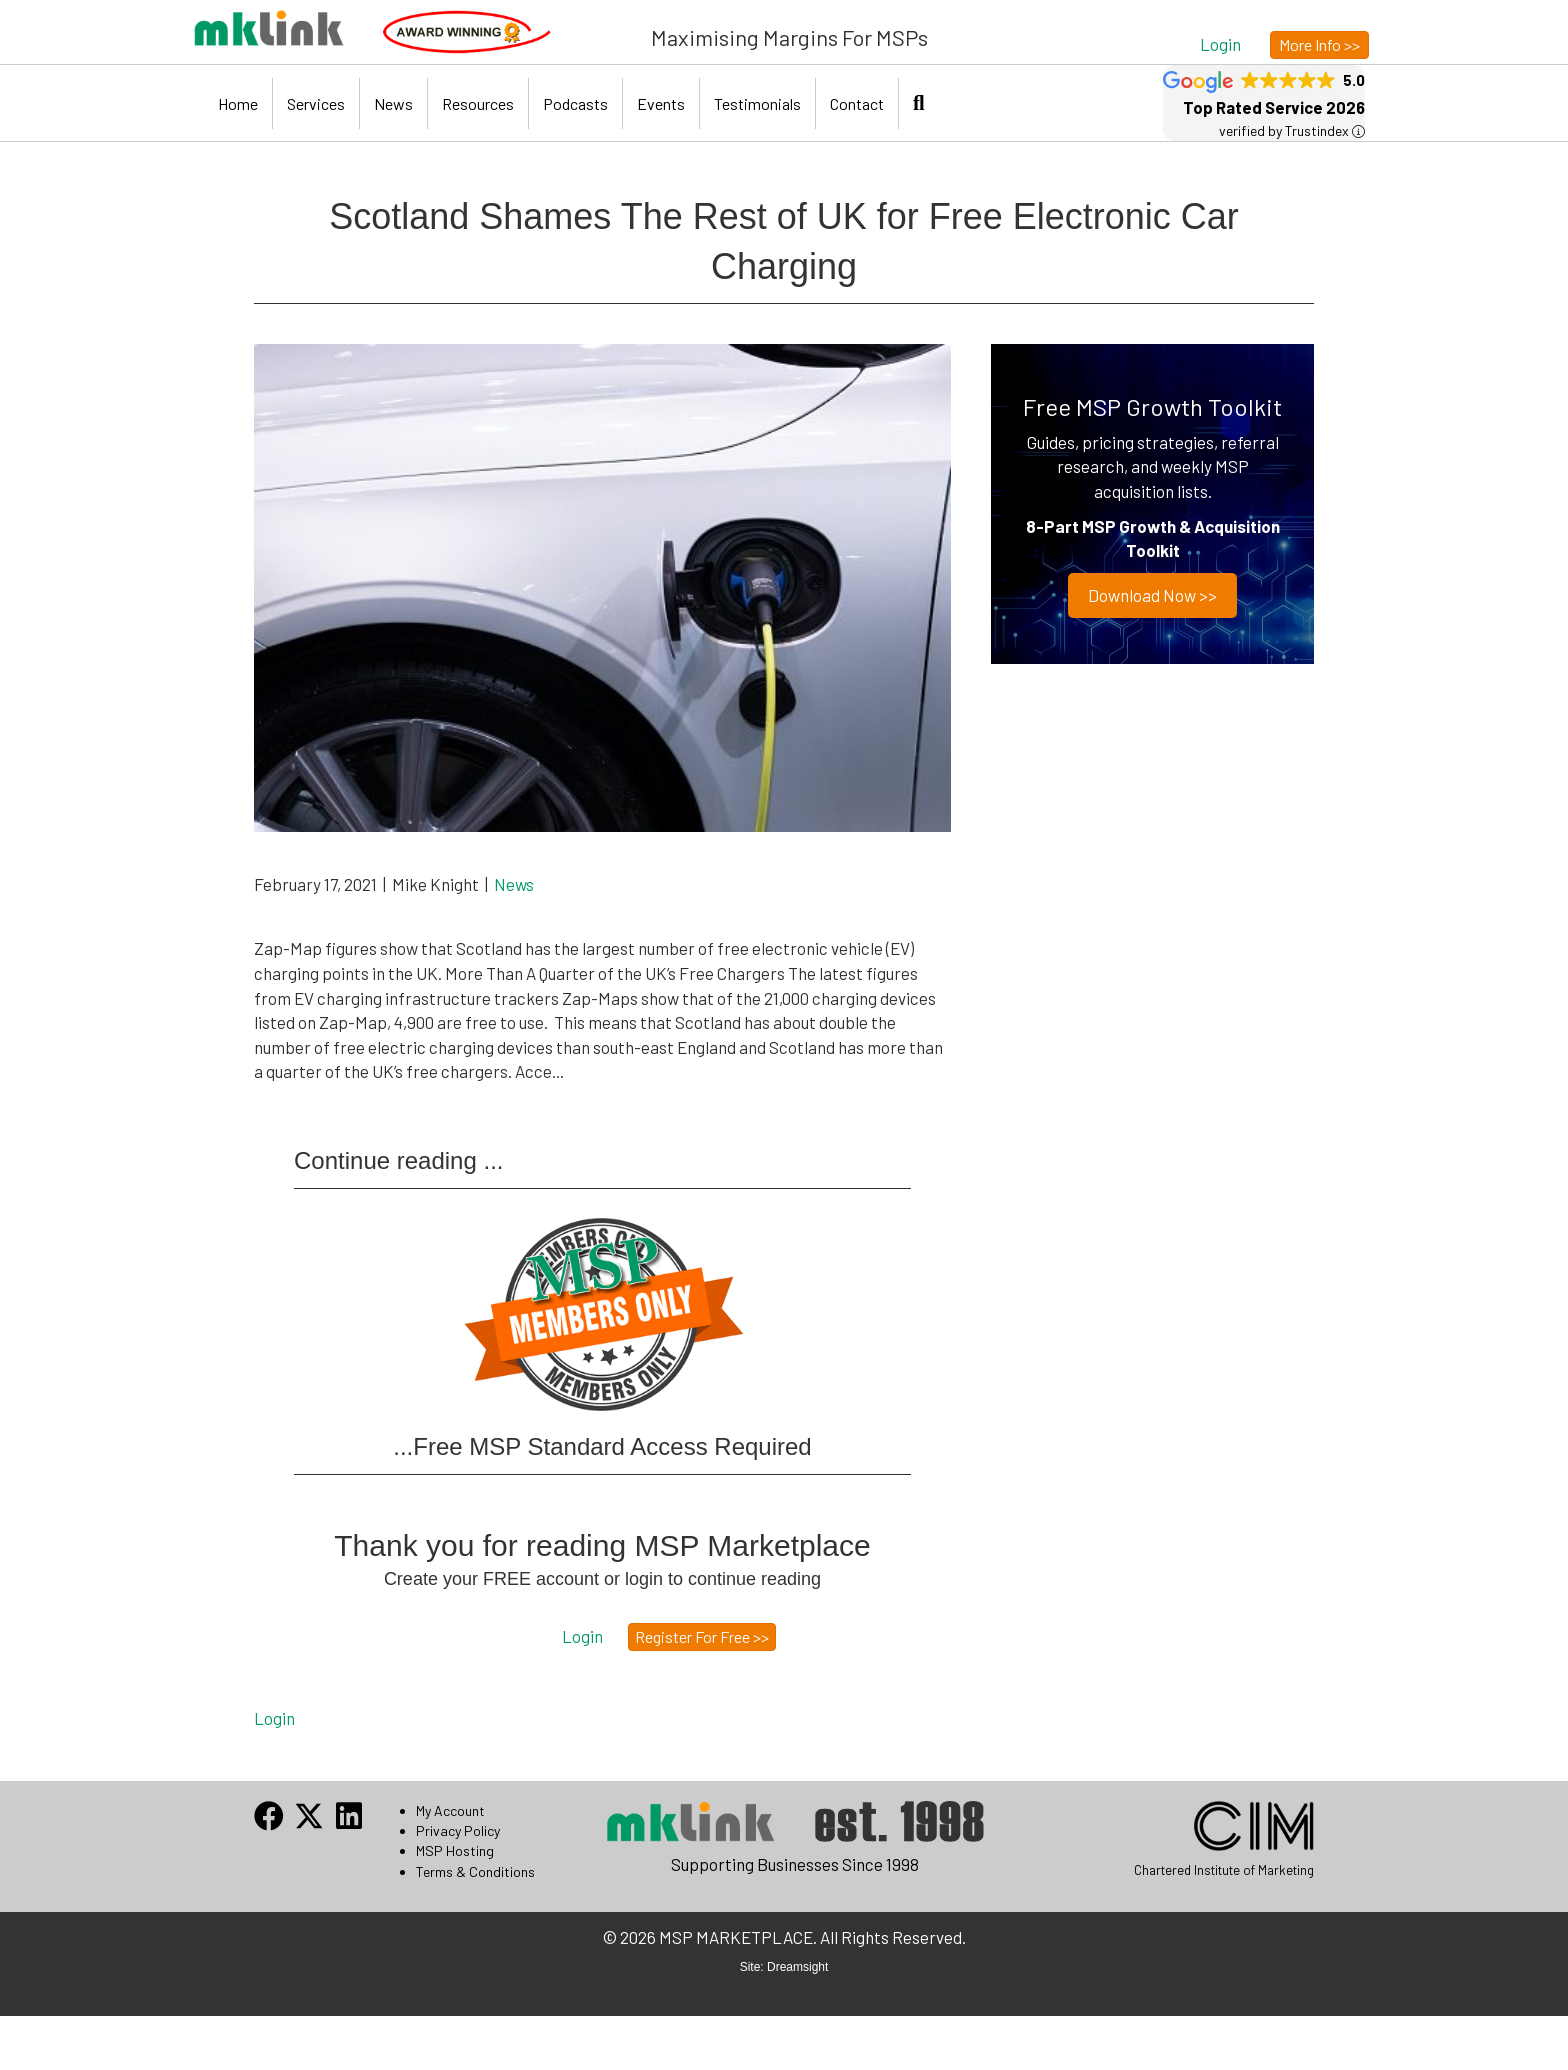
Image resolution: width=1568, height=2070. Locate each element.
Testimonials (757, 103)
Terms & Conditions (475, 1871)
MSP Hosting (455, 1850)
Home (238, 103)
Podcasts (575, 103)
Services (316, 103)
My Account (450, 1810)
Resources (478, 103)
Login (274, 1718)
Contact (857, 103)
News (393, 103)
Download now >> (1152, 595)
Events (661, 103)
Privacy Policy (458, 1830)
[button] (1220, 43)
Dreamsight (797, 1967)
